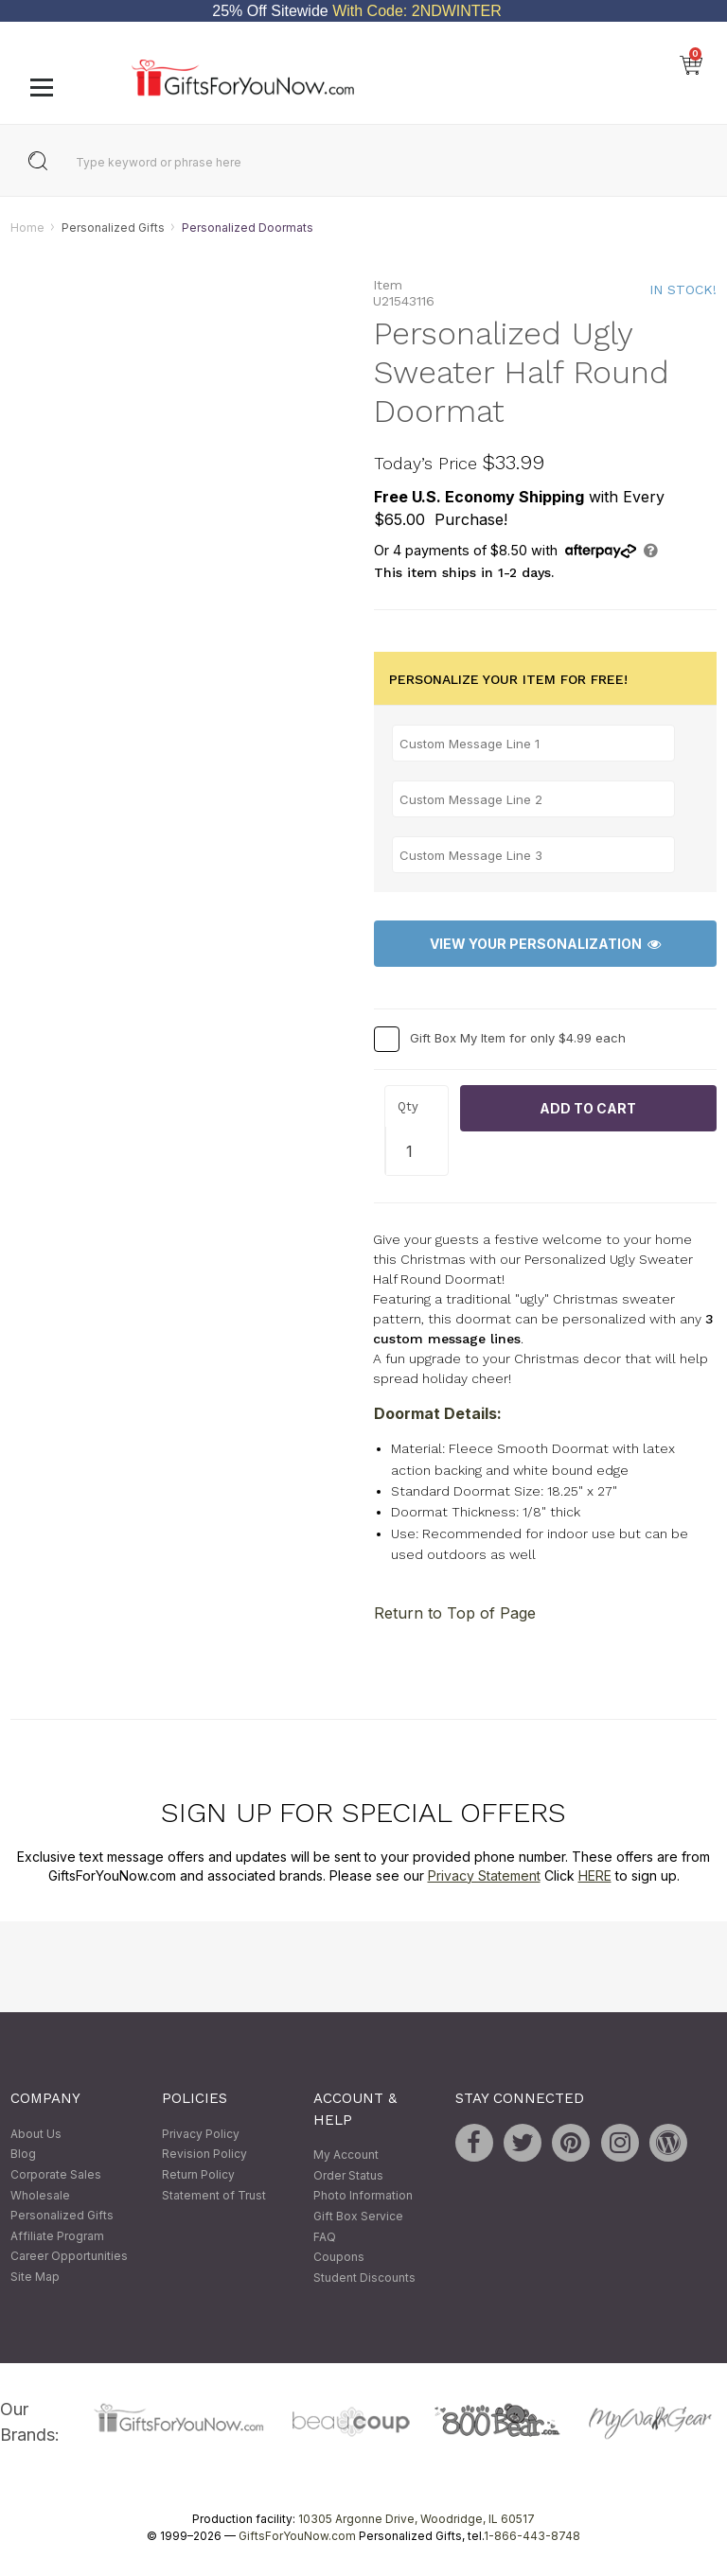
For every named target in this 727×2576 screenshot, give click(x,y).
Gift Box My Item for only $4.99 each (518, 1037)
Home (27, 227)
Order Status (348, 2175)
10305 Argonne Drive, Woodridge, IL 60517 (416, 2520)
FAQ (324, 2237)
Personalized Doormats (247, 227)
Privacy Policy (200, 2134)
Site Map (35, 2276)
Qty (408, 1106)
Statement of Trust (214, 2195)
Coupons (338, 2258)
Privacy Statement (484, 1875)
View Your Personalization (545, 944)
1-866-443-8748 (532, 2537)
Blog (23, 2154)
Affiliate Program (57, 2236)
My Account (346, 2155)
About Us (36, 2134)
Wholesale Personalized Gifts (62, 2205)
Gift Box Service (358, 2216)
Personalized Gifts (113, 227)
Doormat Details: (438, 1414)
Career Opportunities (69, 2257)
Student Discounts (364, 2277)
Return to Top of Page (455, 1612)
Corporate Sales (55, 2174)
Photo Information (363, 2196)
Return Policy (198, 2174)
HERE (595, 1875)
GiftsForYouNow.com (297, 2537)
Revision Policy (204, 2154)
